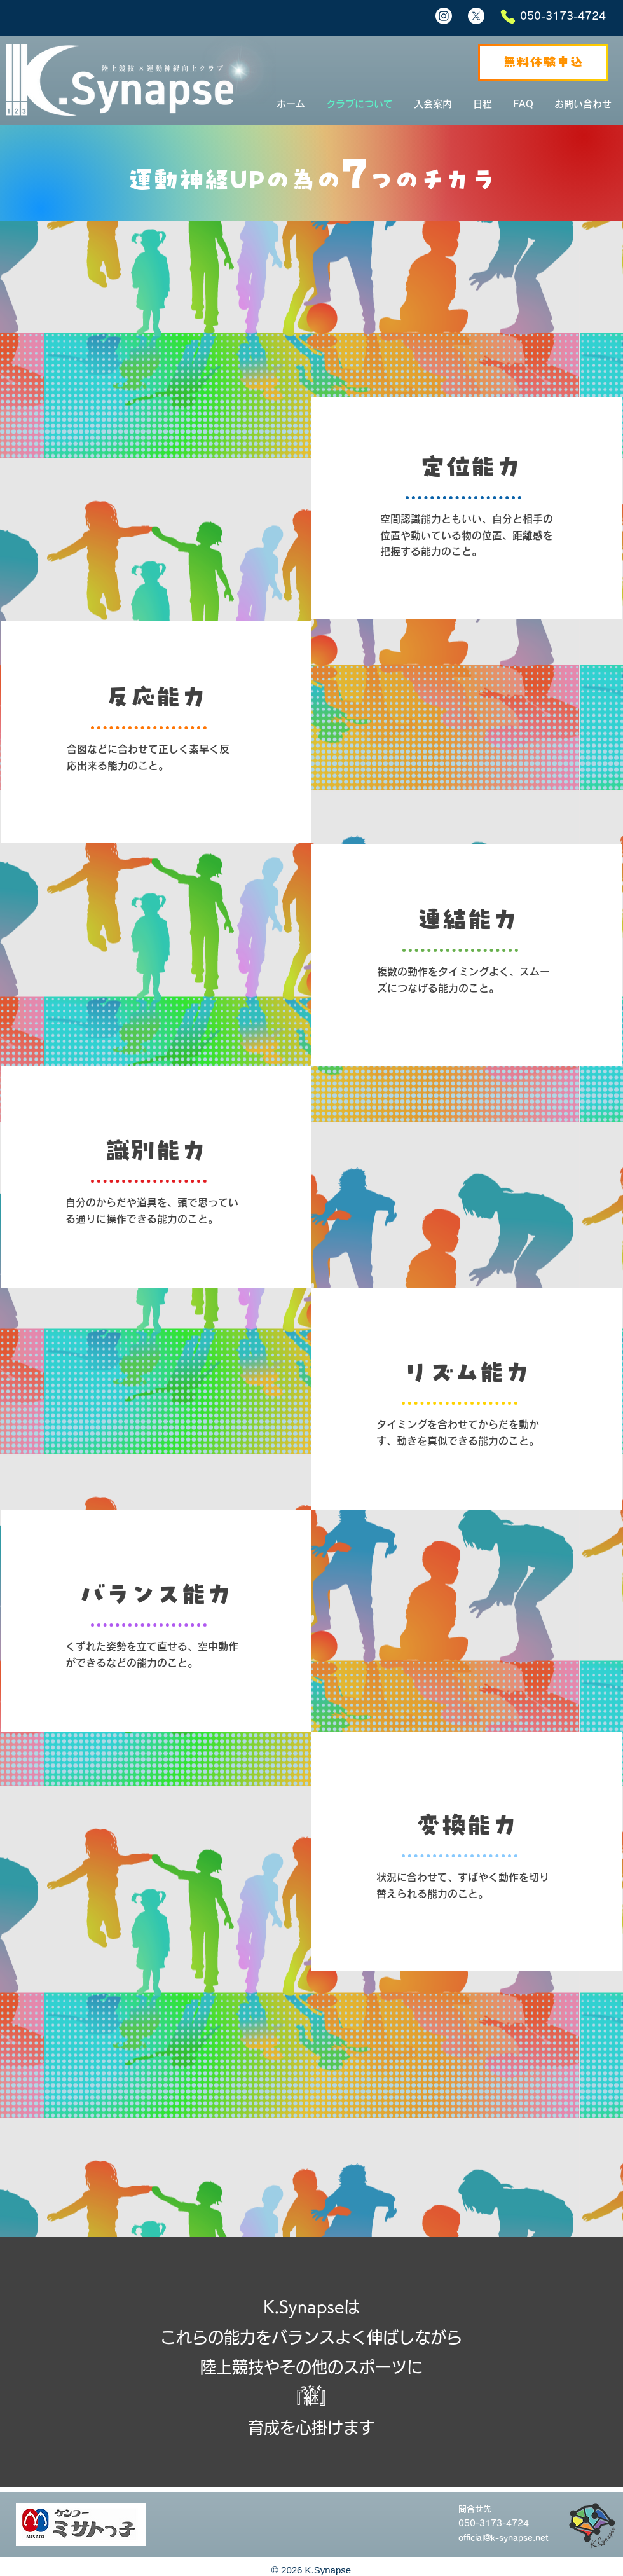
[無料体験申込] (543, 62)
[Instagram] (443, 16)
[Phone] (508, 16)
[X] (476, 16)
